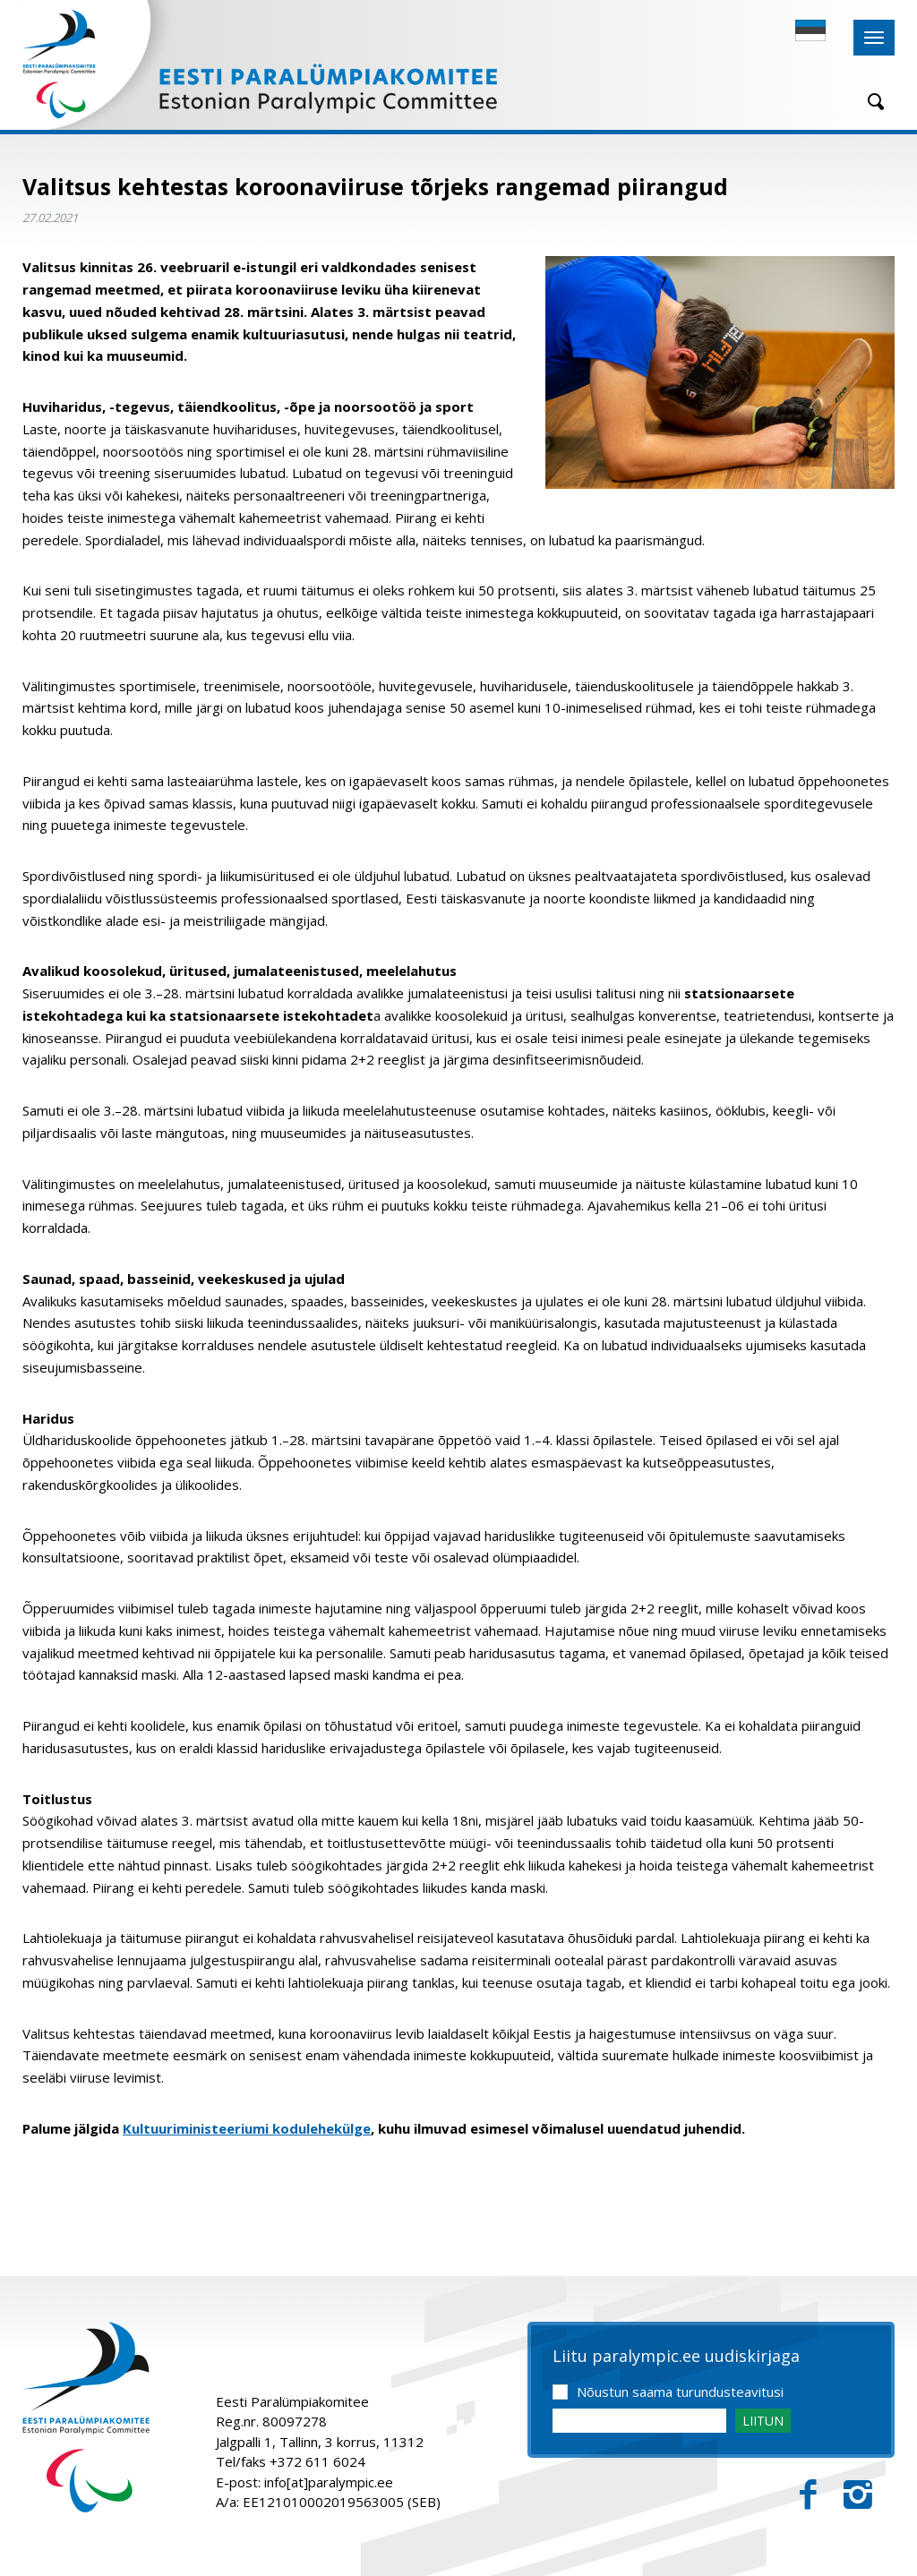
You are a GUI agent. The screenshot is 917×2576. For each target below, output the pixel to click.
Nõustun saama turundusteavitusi (680, 2391)
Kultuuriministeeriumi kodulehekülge (247, 2128)
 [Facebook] (808, 2495)
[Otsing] (869, 101)
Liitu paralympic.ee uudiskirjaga (676, 2356)
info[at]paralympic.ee (328, 2482)
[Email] (639, 2421)
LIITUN (763, 2420)
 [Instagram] (858, 2495)
